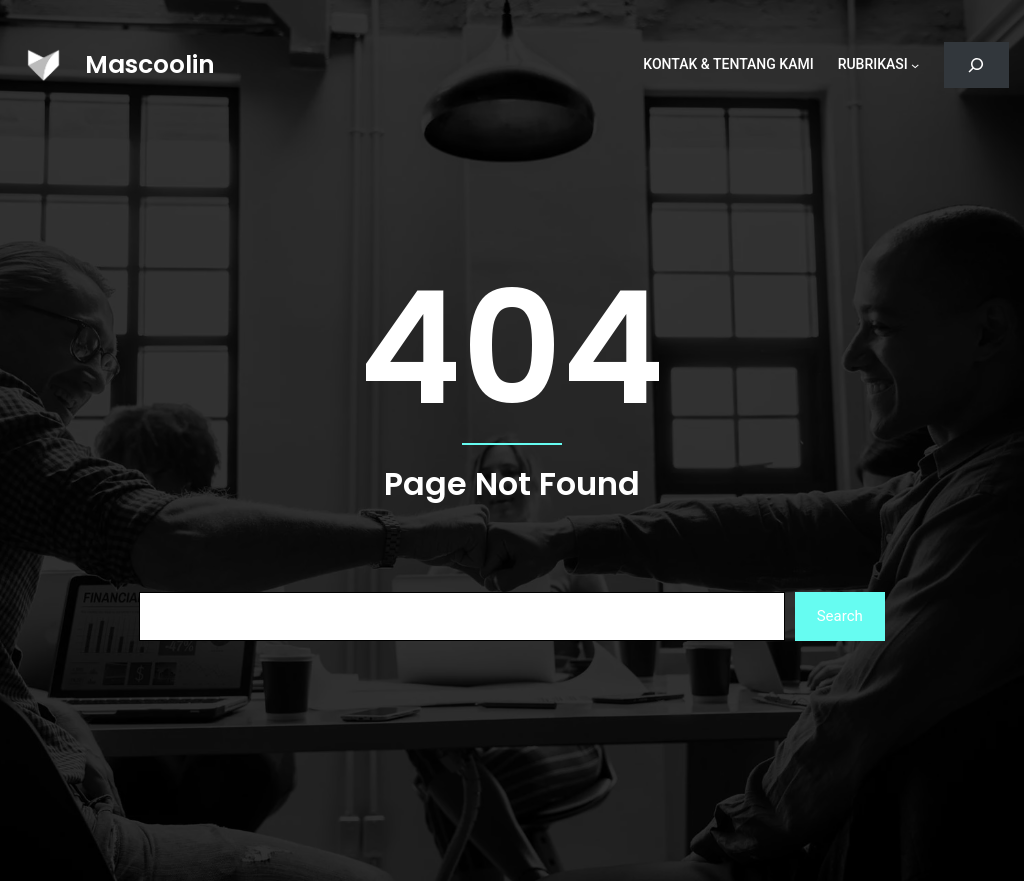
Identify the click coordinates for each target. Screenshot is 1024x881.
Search (840, 616)
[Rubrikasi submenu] (915, 65)
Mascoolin (150, 64)
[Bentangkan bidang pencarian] (976, 65)
